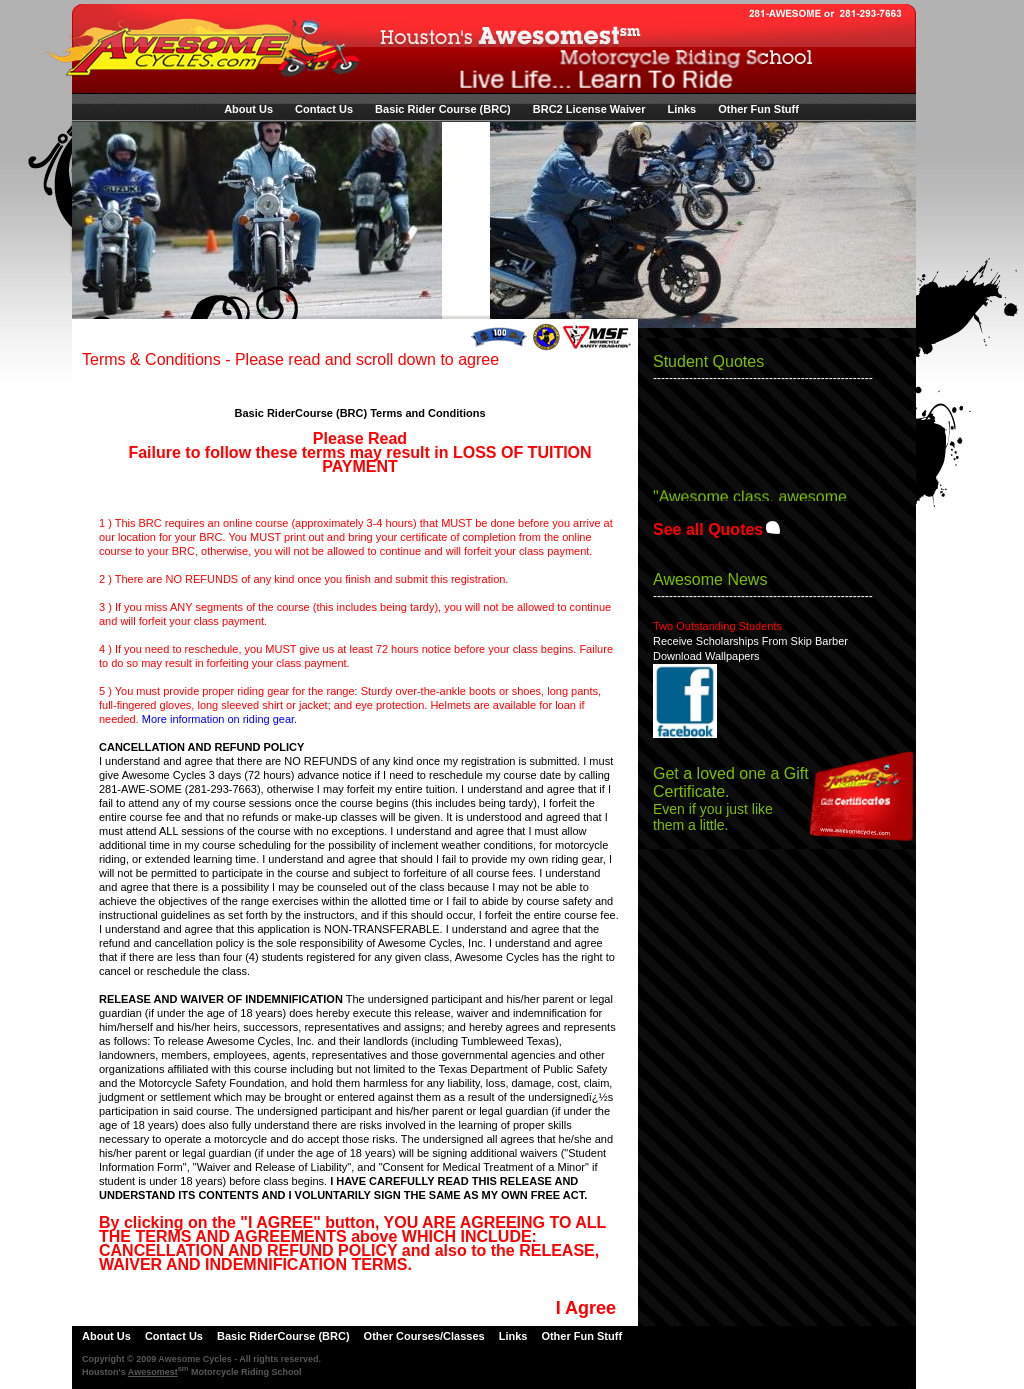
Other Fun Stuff (758, 109)
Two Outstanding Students (717, 626)
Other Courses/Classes (424, 1336)
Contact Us (324, 109)
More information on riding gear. (219, 719)
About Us (248, 109)
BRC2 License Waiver (589, 109)
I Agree (586, 1308)
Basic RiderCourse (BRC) (283, 1336)
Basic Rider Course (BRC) (443, 109)
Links (681, 109)
